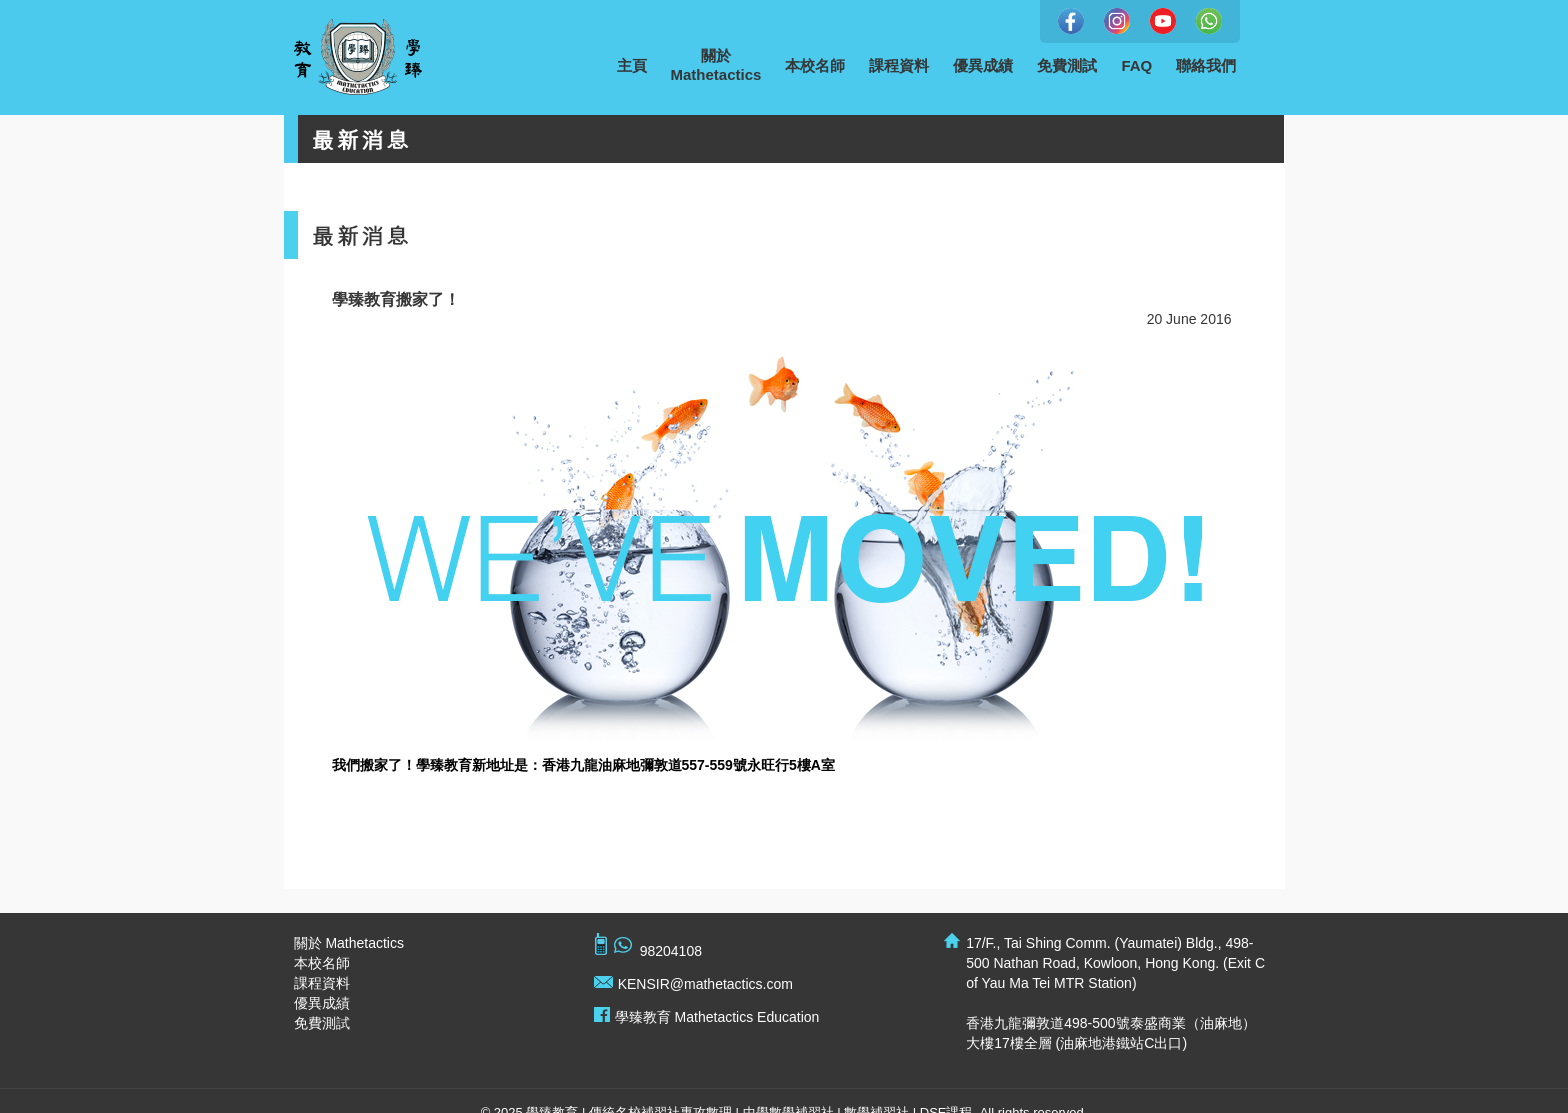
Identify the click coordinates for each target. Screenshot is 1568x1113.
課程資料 (899, 65)
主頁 (632, 65)
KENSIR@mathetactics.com (705, 984)
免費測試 (1067, 65)
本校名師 (815, 65)
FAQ (1136, 65)
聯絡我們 (1206, 65)
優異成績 (983, 65)
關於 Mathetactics (349, 943)
